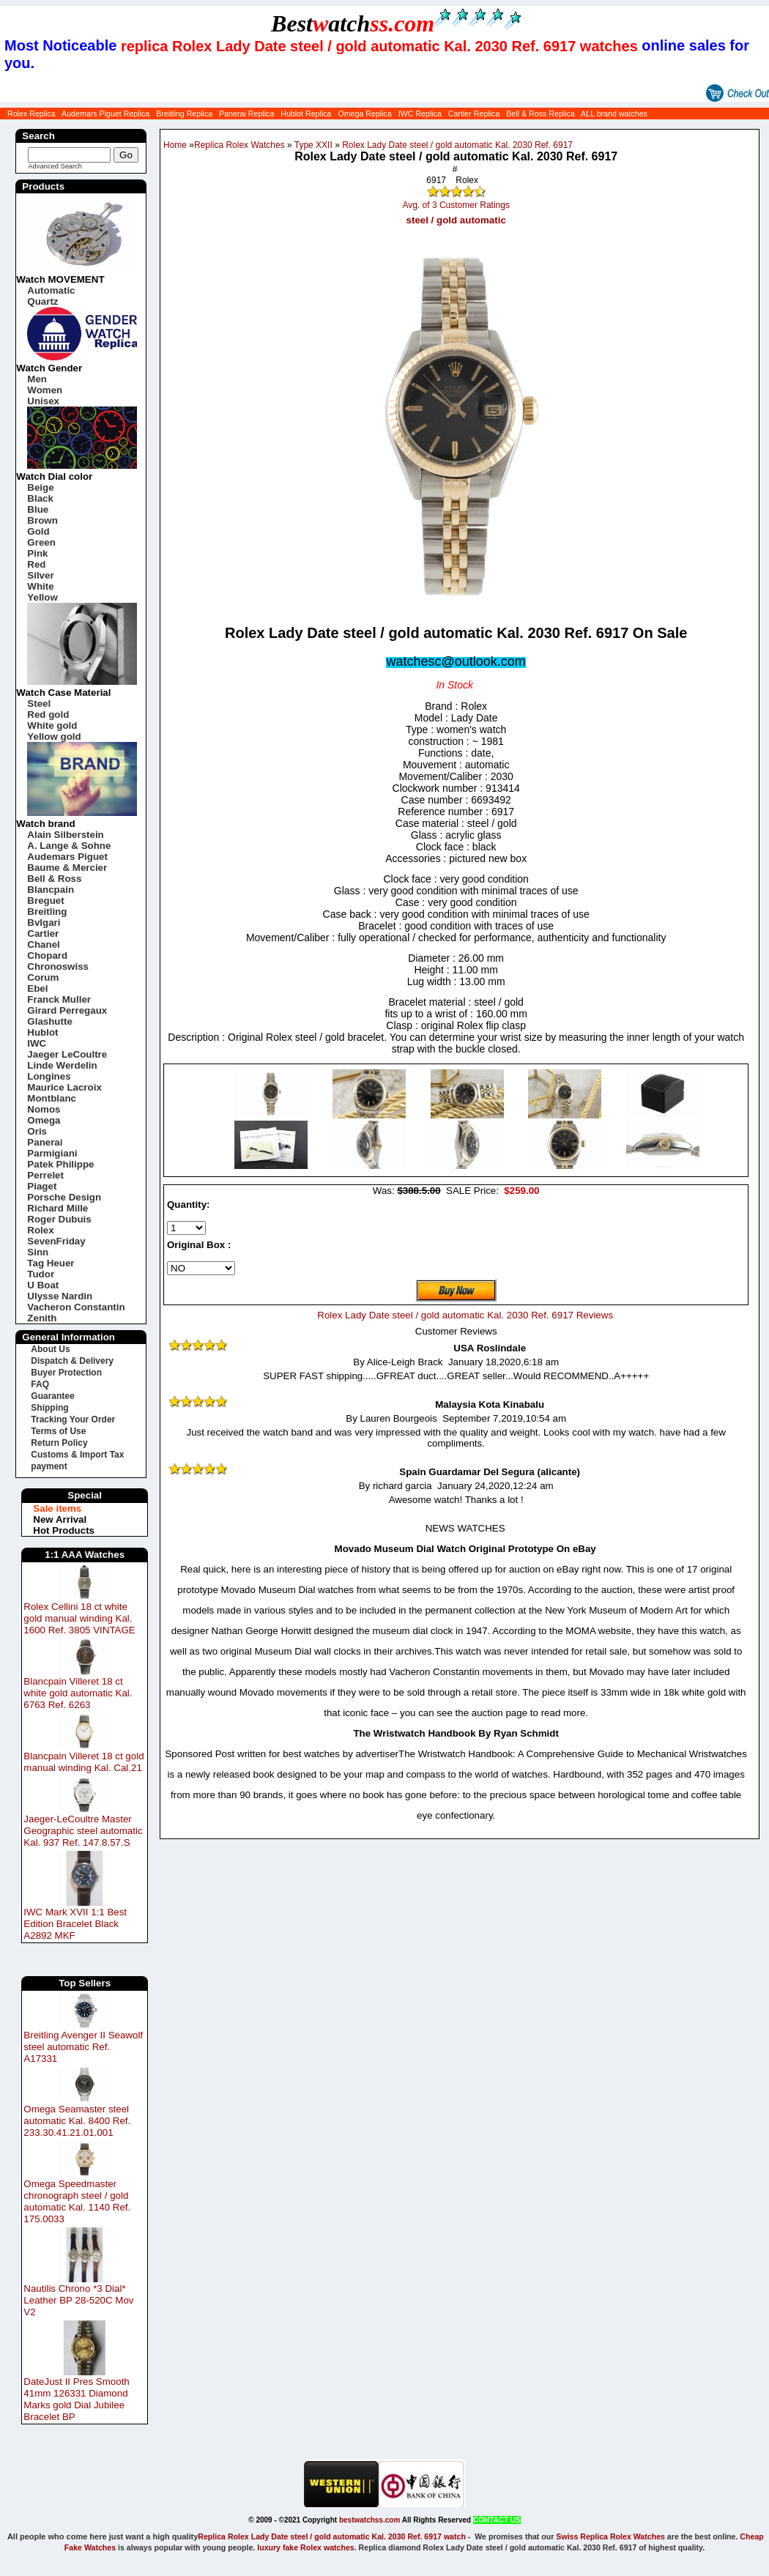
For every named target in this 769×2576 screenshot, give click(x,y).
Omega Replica (364, 113)
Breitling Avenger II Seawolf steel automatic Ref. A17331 (83, 2047)
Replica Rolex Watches (239, 145)
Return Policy (59, 1443)
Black (40, 498)
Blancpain (50, 889)
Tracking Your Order (73, 1419)
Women (44, 390)
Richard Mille (57, 1208)
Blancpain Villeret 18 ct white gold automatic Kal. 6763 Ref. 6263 (77, 1693)
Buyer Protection (66, 1372)
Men (37, 379)
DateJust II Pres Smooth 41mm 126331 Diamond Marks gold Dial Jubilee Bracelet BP (76, 2399)
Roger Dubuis (59, 1219)
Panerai (44, 1142)
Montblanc (51, 1098)
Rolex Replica (31, 113)
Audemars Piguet (67, 856)
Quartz (42, 301)
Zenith (41, 1318)
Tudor (40, 1274)
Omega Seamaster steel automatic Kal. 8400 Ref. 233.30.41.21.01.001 (76, 2121)
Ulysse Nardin (59, 1296)
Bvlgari (43, 922)
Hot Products (63, 1530)
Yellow (42, 597)
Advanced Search (55, 166)
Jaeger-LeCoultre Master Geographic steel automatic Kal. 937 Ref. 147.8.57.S (82, 1831)
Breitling (47, 911)
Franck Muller (59, 999)
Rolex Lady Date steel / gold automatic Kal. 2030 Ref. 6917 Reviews (465, 1315)
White (40, 586)
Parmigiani (52, 1153)
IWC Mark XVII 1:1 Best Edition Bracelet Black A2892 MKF (75, 1924)
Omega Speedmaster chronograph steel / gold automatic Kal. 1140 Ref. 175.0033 (76, 2201)
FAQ (40, 1384)
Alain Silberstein (65, 834)
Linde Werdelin (62, 1065)
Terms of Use (58, 1431)
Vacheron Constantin (76, 1307)
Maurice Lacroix (64, 1087)
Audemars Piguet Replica (105, 113)
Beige (40, 487)
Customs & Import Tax (77, 1455)
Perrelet (45, 1175)
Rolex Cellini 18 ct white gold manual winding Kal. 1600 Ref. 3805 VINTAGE (79, 1618)
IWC (36, 1043)
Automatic (51, 290)
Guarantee (52, 1396)
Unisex (43, 401)
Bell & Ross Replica (540, 113)
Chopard (47, 955)
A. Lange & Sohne (69, 845)
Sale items (57, 1508)
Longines (48, 1076)
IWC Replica (420, 113)
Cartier (43, 933)
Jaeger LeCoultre (67, 1054)
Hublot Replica (306, 113)
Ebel (37, 988)
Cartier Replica (473, 113)
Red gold (48, 714)
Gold (38, 531)
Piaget (41, 1186)
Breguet (45, 900)
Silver (40, 575)
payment (49, 1466)
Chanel (43, 944)
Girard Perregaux (67, 1010)
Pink (37, 553)
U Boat (43, 1285)
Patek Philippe (60, 1164)
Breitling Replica (184, 113)
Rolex (40, 1230)
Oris (37, 1131)
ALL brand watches (614, 113)
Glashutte (49, 1021)
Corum (43, 977)
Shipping (49, 1408)
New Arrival (59, 1519)
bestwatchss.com (369, 2520)
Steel (39, 703)
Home (175, 145)
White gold (52, 725)
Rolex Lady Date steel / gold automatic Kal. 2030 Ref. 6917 (457, 145)
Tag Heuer (50, 1263)
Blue (37, 509)
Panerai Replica (246, 113)
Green (41, 542)
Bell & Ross (54, 878)
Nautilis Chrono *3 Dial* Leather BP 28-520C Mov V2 (78, 2300)
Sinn (37, 1252)
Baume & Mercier (67, 867)
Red (36, 564)
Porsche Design (64, 1197)
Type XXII (313, 145)
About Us (50, 1349)
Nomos (43, 1109)
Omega (43, 1120)
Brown (42, 520)
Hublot (42, 1032)
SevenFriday (56, 1241)
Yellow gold (54, 736)
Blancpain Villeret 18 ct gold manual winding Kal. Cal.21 (83, 1762)
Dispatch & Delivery (72, 1361)
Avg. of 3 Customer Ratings (456, 205)
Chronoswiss (58, 966)
